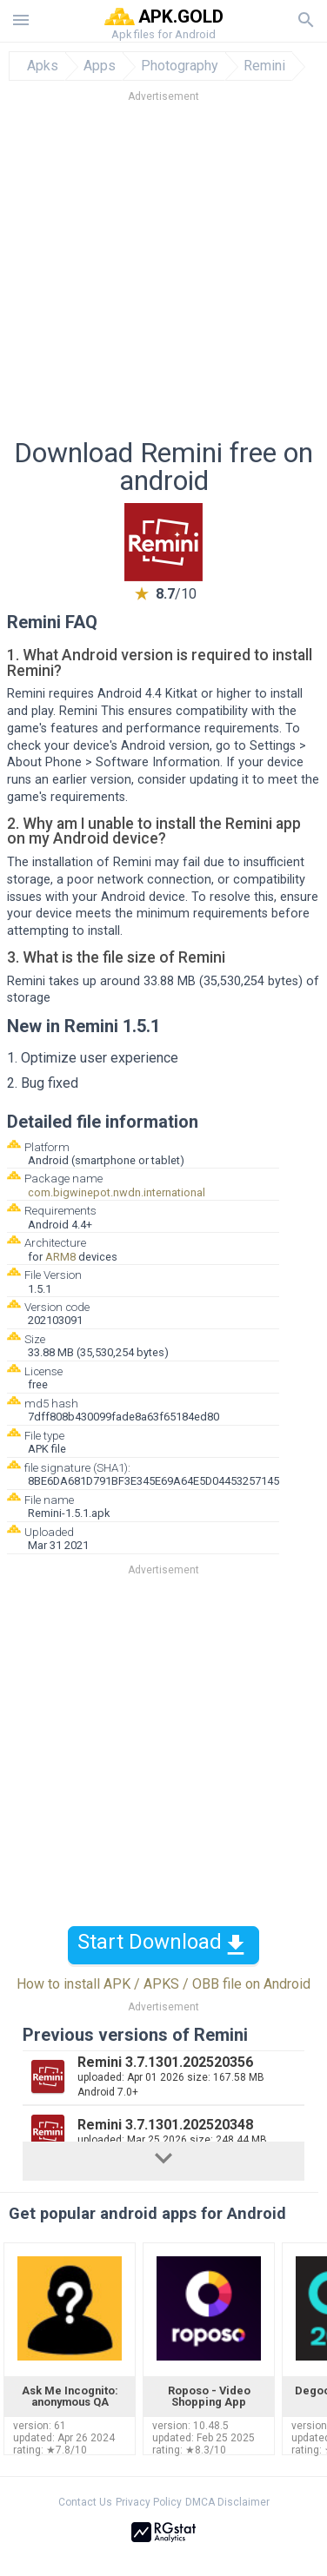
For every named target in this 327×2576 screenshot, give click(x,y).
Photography (179, 66)
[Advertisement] (163, 275)
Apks (42, 66)
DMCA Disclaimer (227, 2502)
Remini (264, 66)
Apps (99, 66)
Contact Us (85, 2502)
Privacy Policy (149, 2502)
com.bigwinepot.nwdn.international (116, 1192)
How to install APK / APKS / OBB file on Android (163, 1984)
